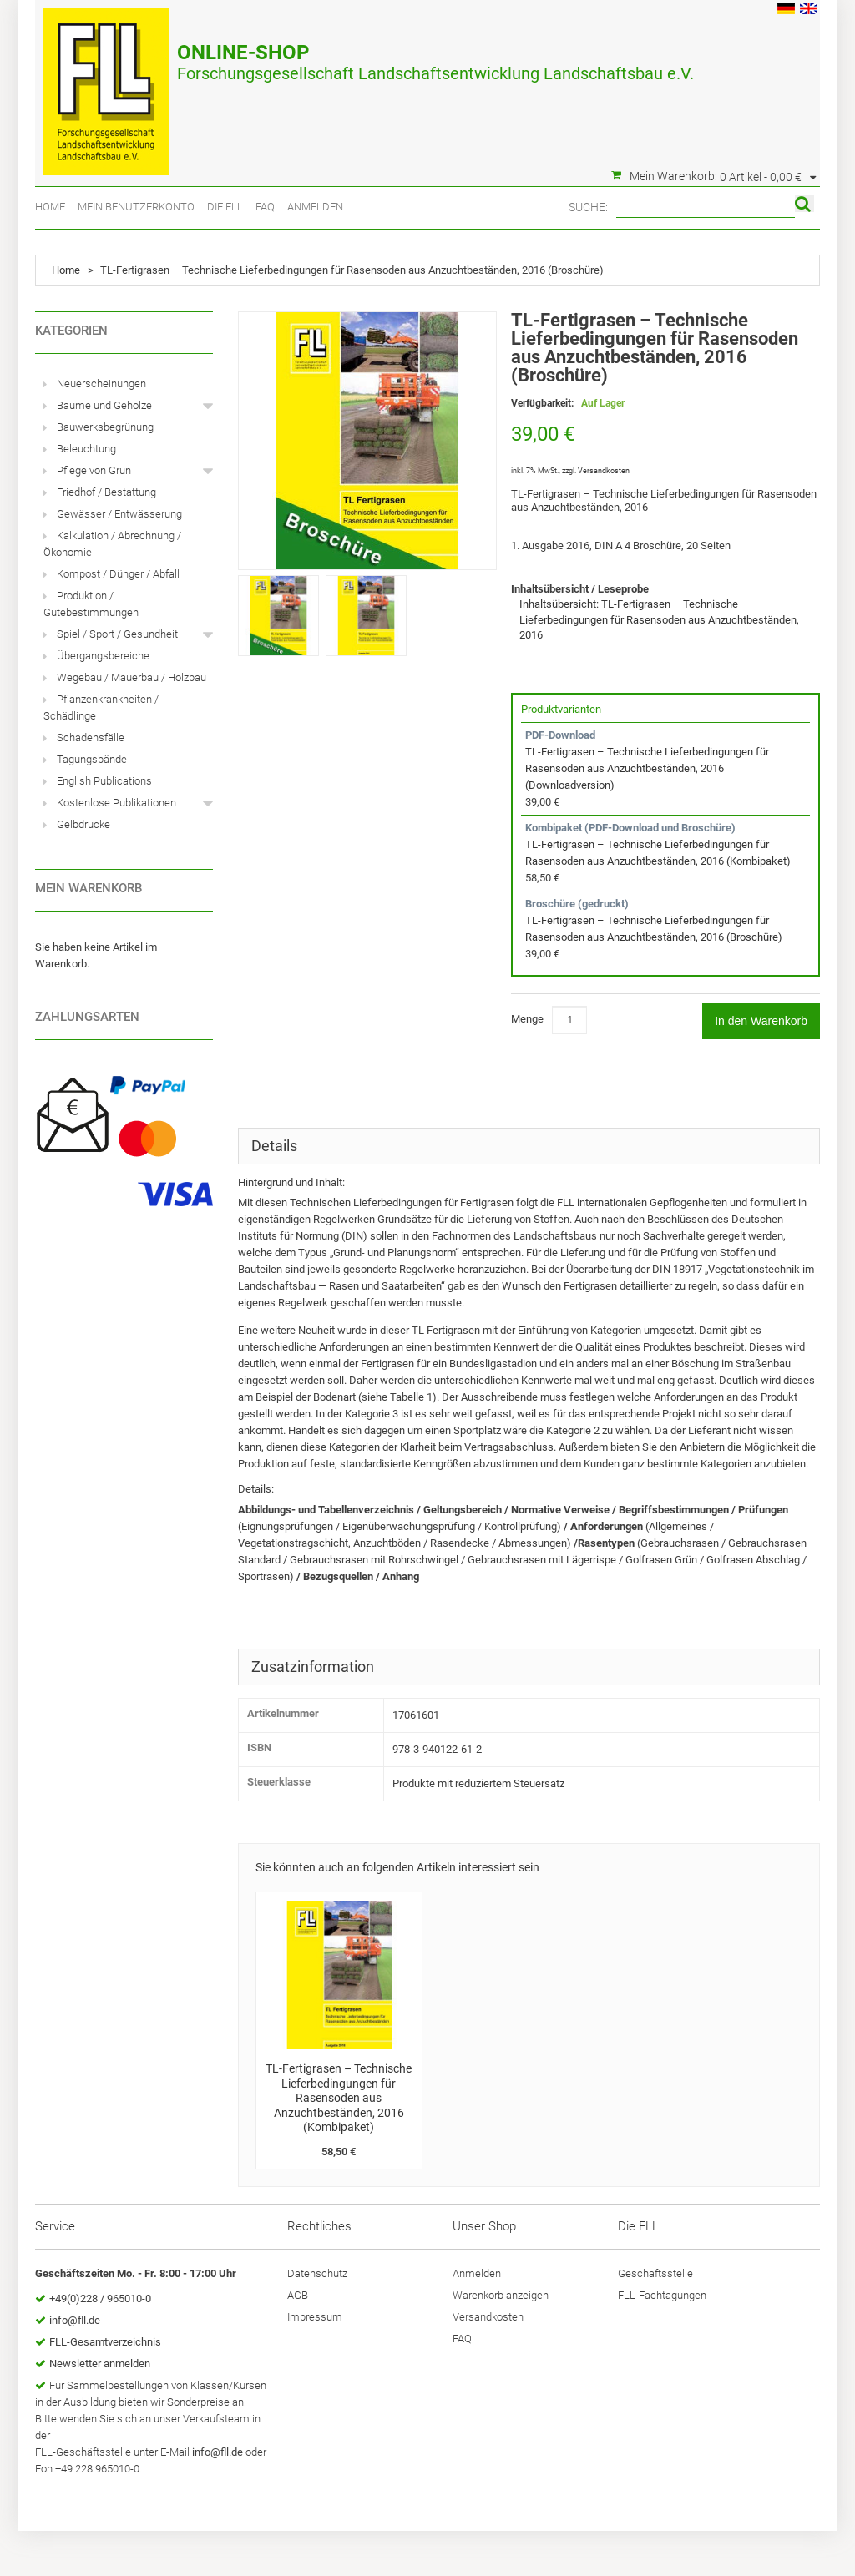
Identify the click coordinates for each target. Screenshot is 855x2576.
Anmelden (315, 206)
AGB (297, 2295)
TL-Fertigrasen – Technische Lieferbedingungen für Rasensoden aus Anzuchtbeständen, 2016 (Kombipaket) (339, 2098)
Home (50, 206)
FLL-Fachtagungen (662, 2295)
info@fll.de (74, 2320)
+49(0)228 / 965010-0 (100, 2298)
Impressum (314, 2317)
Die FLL (225, 206)
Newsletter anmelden (99, 2363)
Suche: (588, 207)
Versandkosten (604, 471)
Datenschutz (317, 2273)
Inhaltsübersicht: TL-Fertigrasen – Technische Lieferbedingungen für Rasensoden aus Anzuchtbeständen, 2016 (659, 619)
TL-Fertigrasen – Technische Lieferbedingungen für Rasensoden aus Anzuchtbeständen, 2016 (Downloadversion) (647, 768)
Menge (527, 1019)
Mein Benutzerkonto (136, 206)
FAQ (265, 206)
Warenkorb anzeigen (501, 2295)
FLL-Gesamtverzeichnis (105, 2342)
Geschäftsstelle (655, 2273)
